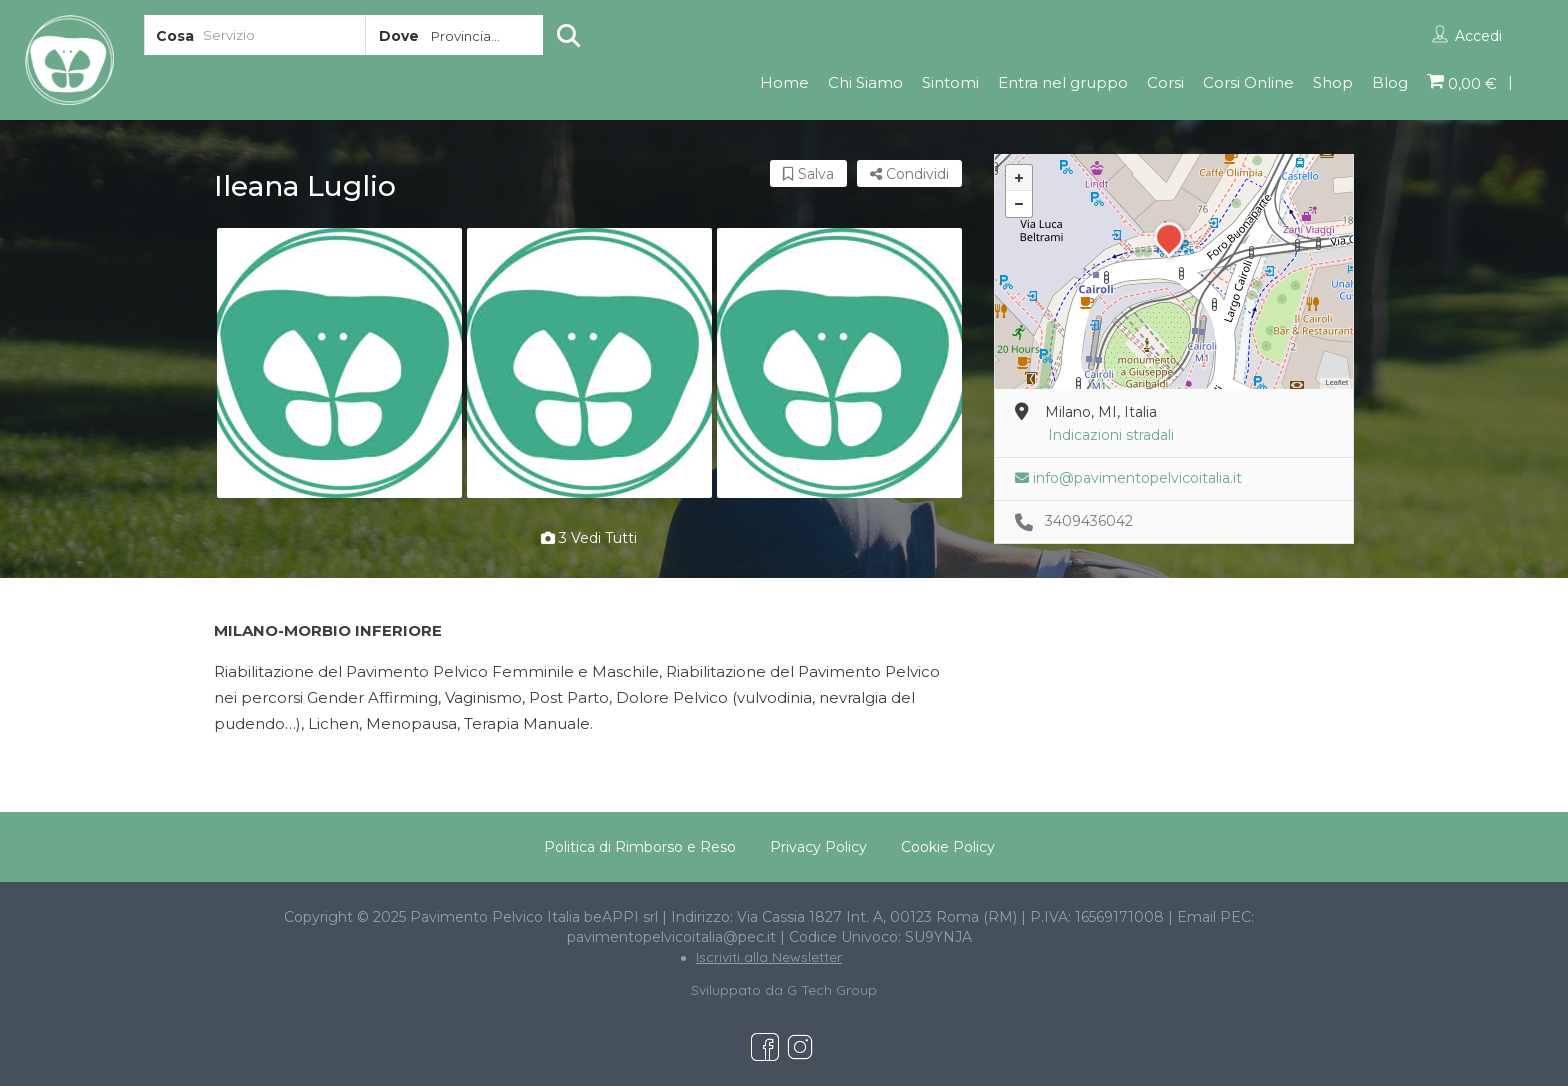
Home (784, 82)
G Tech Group (832, 990)
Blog (1390, 82)
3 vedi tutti (589, 538)
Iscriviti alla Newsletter (769, 957)
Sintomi (950, 82)
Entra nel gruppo (1063, 82)
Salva (808, 174)
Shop (1333, 82)
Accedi (1478, 36)
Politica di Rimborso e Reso (640, 847)
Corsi (1165, 82)
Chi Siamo (865, 82)
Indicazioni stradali (1111, 435)
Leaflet (1336, 382)
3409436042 (1089, 521)
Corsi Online (1248, 82)
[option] (339, 363)
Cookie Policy (948, 847)
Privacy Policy (818, 847)
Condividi (909, 174)
